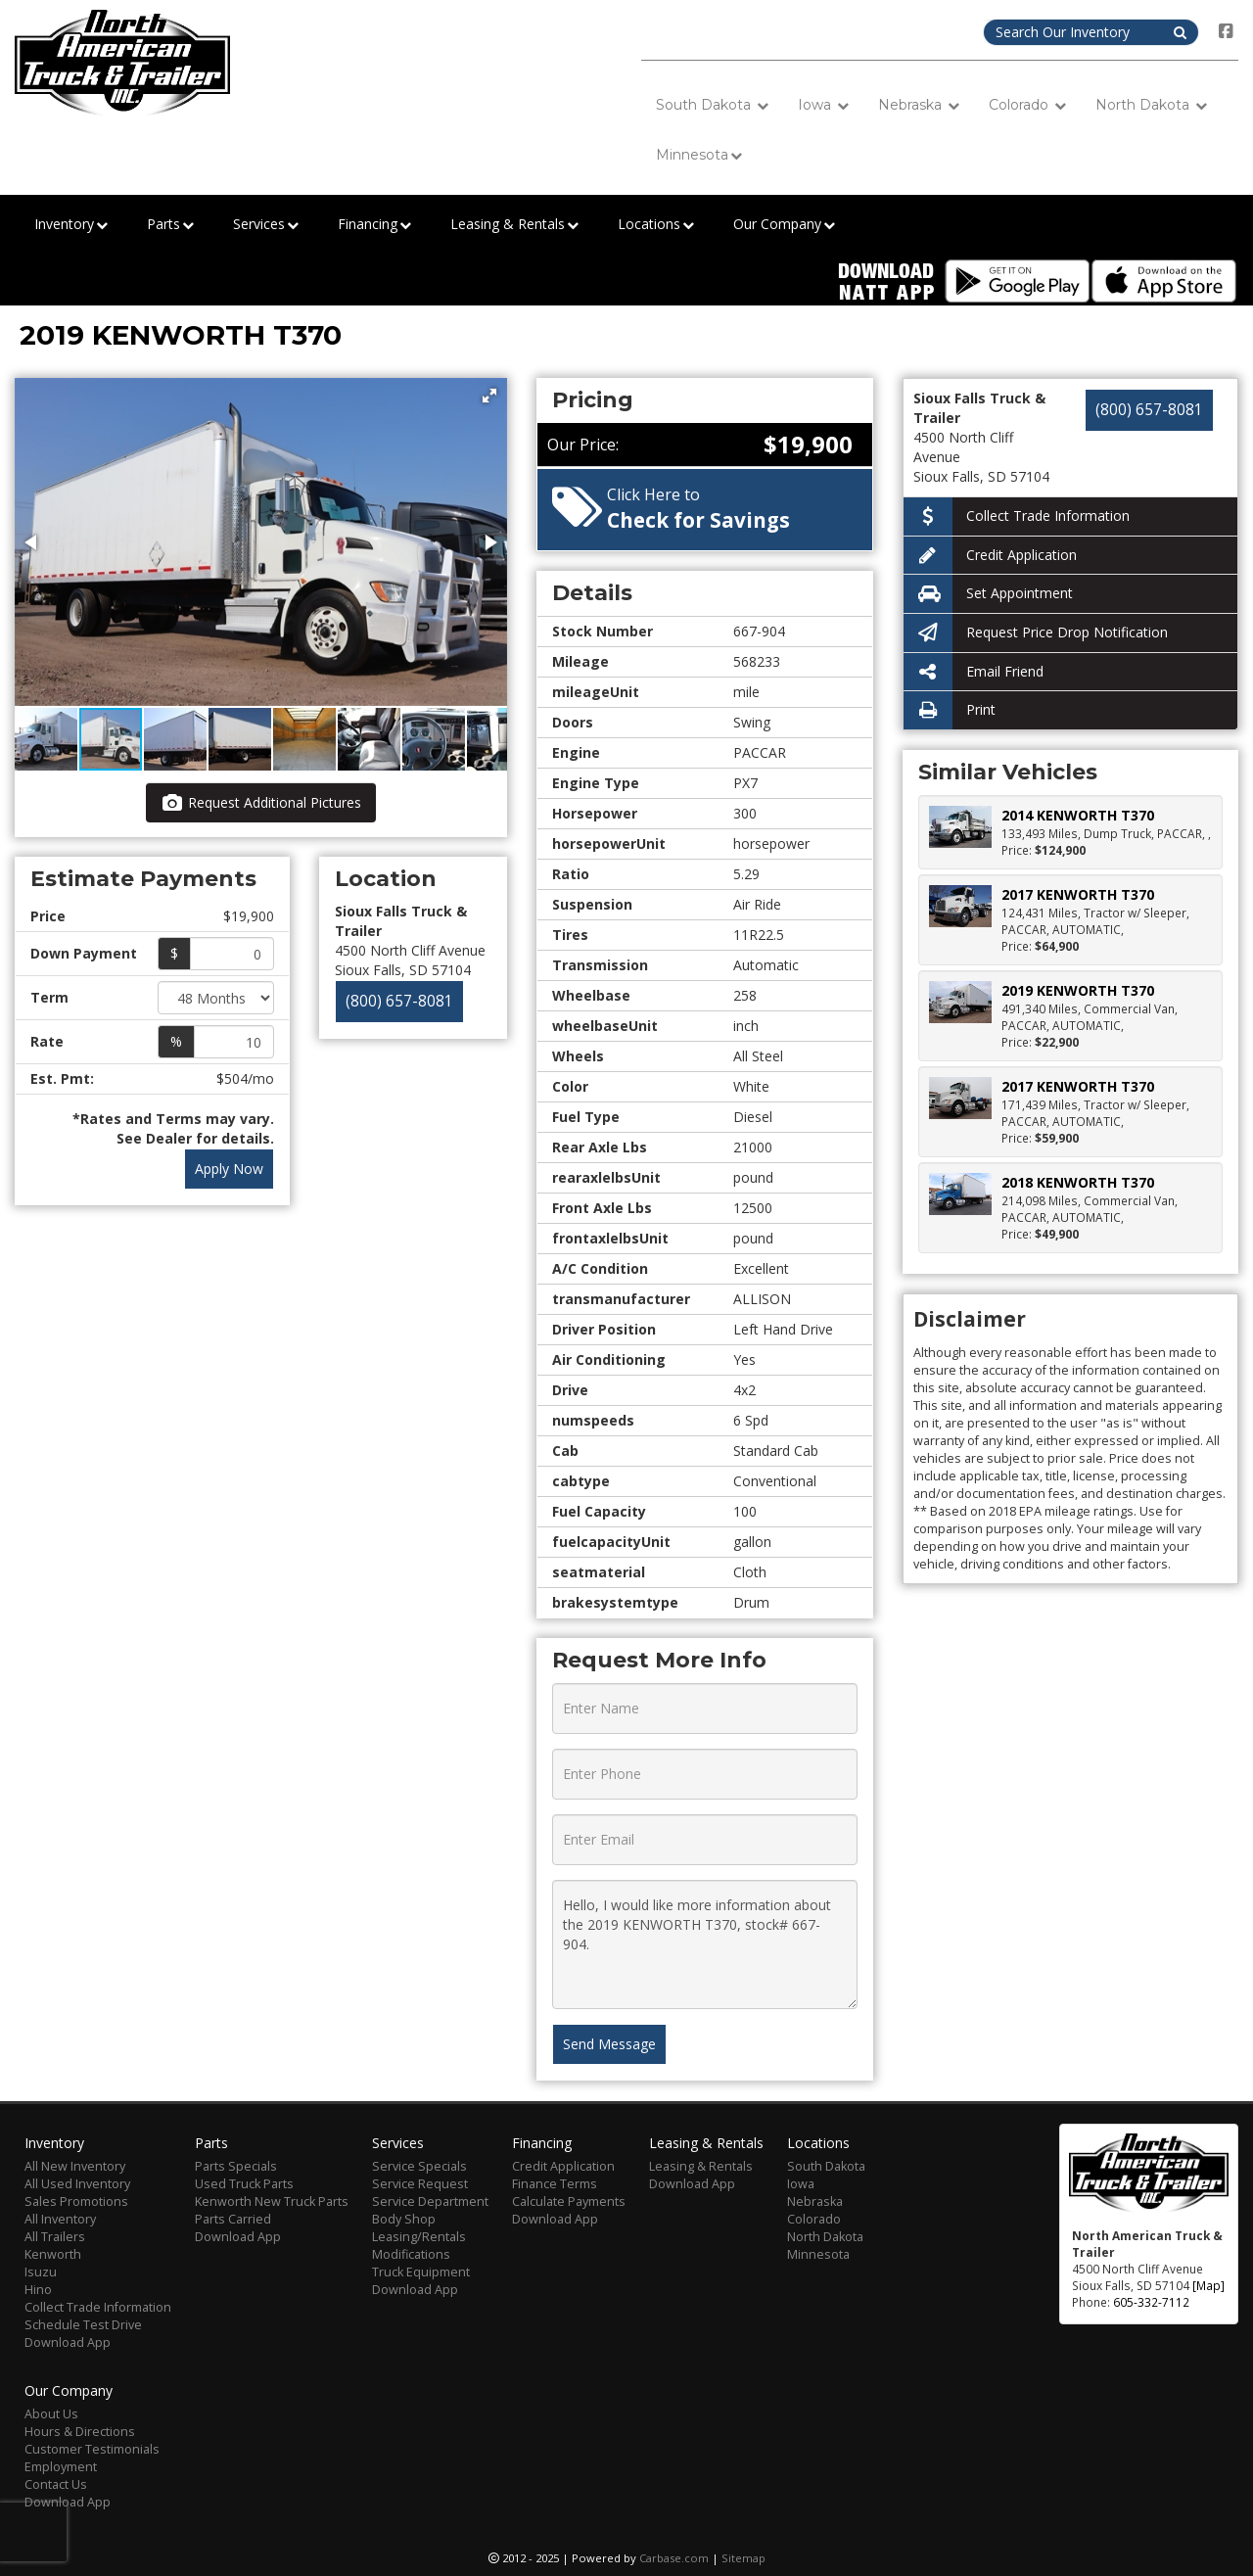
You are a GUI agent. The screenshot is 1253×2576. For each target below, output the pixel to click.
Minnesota (699, 155)
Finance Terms (554, 2184)
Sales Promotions (76, 2201)
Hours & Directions (79, 2431)
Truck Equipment (421, 2272)
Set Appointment (988, 594)
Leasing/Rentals (419, 2236)
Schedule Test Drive (83, 2325)
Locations (656, 224)
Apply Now (229, 1168)
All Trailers (54, 2236)
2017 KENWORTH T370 (1077, 894)
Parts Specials (236, 2166)
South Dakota (712, 105)
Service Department (430, 2201)
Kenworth (52, 2254)
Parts (170, 224)
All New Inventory (74, 2166)
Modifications (411, 2254)
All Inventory (60, 2219)
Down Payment (83, 953)
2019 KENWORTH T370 (1077, 990)
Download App (67, 2342)
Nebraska (918, 105)
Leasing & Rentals (514, 224)
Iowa (823, 105)
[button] (489, 395)
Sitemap (743, 2558)
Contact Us (55, 2484)
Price (48, 916)
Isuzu (40, 2272)
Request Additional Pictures (261, 802)
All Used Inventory (77, 2184)
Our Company (784, 224)
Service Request (420, 2184)
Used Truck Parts (244, 2184)
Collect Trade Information (1017, 516)
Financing (374, 224)
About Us (51, 2414)
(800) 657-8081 (399, 1001)
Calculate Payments (569, 2201)
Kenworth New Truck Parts (271, 2201)
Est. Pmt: (62, 1078)
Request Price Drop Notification (1036, 633)
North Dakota (1151, 105)
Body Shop (404, 2219)
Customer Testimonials (92, 2449)
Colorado (1027, 105)
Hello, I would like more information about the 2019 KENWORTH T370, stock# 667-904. (704, 1944)
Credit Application (990, 556)
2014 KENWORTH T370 (1077, 815)
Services (266, 224)
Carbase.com (674, 2558)
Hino (38, 2289)
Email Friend (974, 672)
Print (950, 710)
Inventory (71, 224)
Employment (60, 2467)
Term (49, 997)
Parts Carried (233, 2219)
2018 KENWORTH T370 (1077, 1182)
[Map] (1208, 2285)
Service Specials (419, 2166)
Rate (47, 1041)
